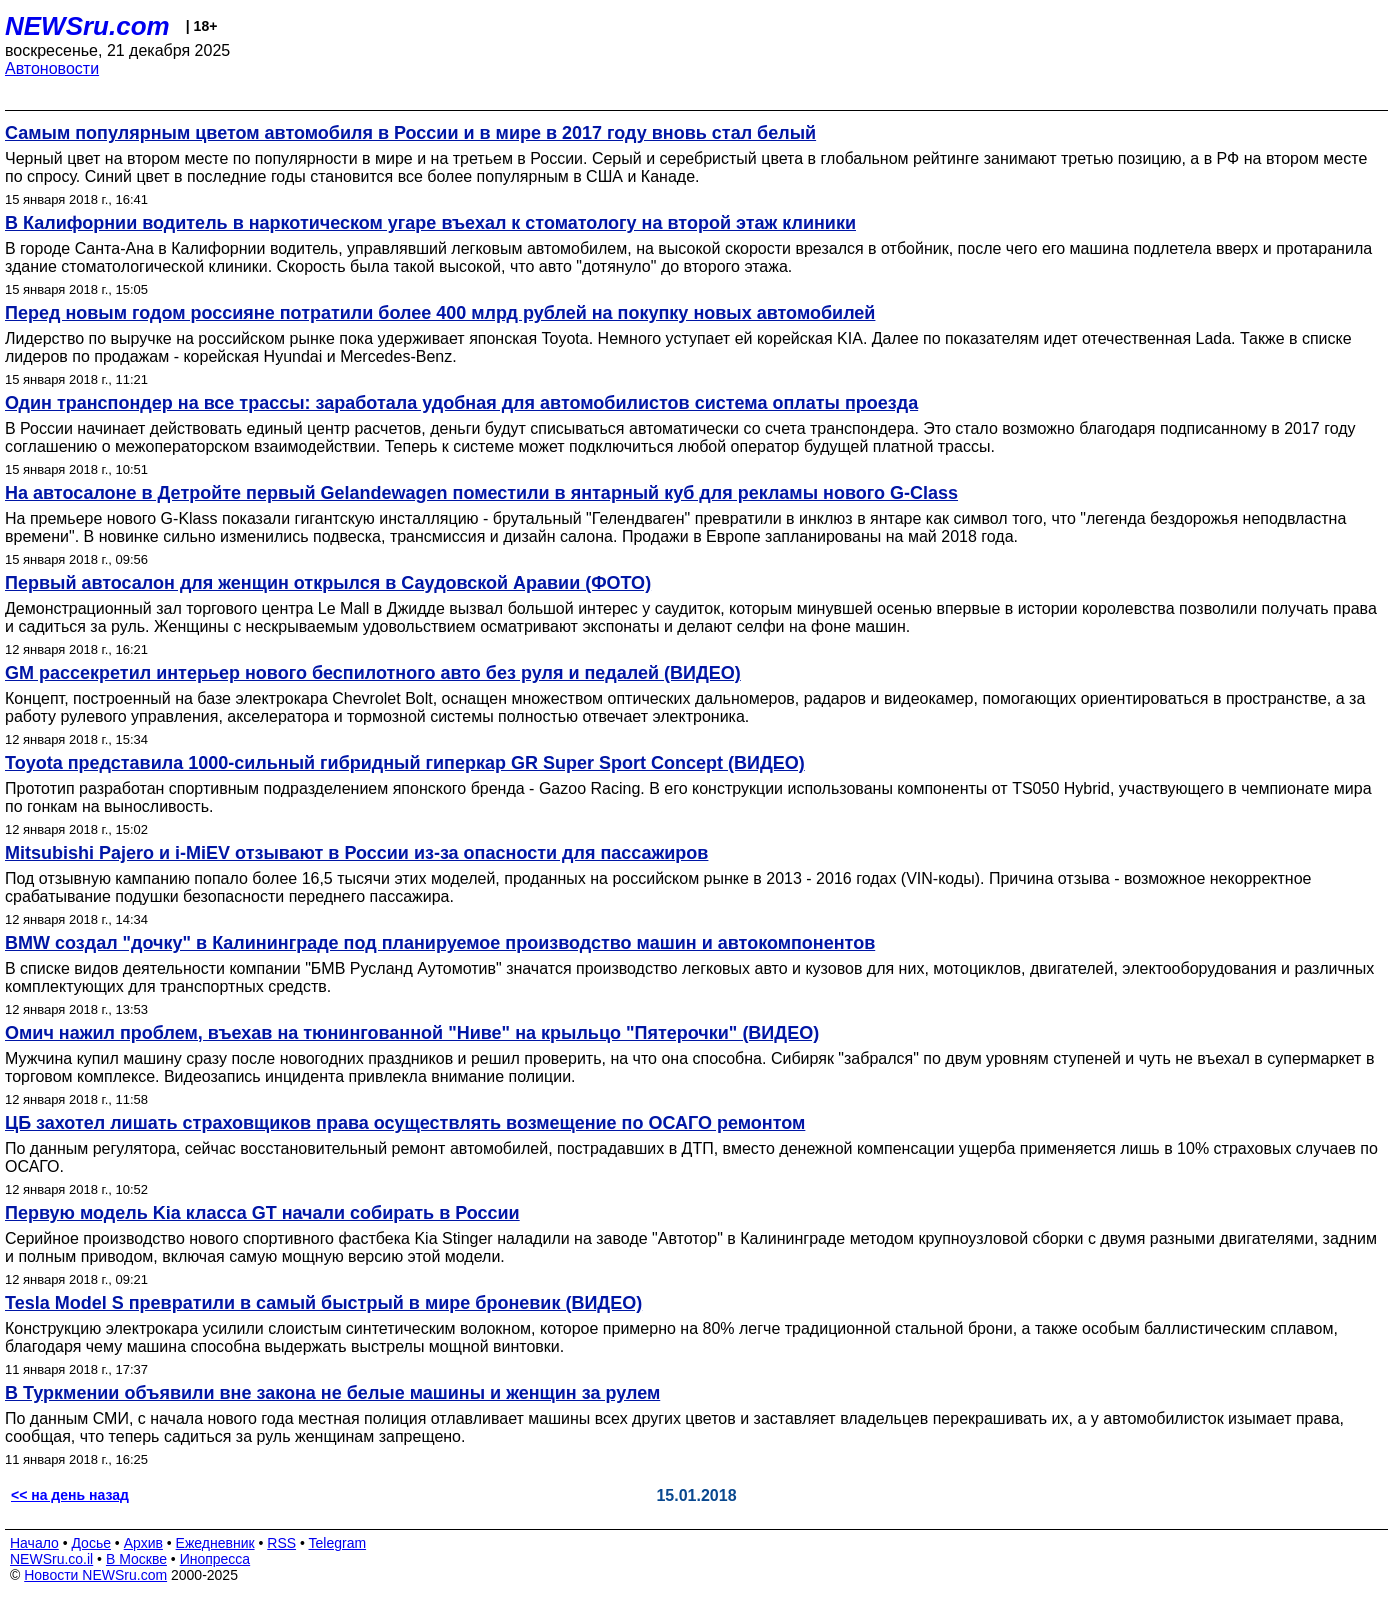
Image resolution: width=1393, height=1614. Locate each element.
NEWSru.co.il (51, 1559)
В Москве (136, 1559)
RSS (281, 1543)
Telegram (338, 1543)
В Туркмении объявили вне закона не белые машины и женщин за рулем (332, 1393)
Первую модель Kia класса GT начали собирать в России (262, 1213)
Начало (34, 1543)
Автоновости (52, 68)
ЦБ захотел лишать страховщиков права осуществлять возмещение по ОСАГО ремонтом (405, 1123)
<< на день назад (70, 1495)
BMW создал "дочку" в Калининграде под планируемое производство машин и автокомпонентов (440, 943)
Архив (143, 1543)
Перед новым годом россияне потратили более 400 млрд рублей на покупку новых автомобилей (440, 313)
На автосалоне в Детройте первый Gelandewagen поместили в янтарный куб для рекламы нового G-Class (481, 493)
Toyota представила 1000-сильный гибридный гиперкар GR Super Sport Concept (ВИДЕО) (405, 763)
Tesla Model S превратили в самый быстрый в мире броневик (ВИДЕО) (323, 1303)
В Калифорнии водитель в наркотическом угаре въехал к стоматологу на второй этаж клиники (430, 223)
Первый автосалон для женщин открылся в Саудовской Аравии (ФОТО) (328, 583)
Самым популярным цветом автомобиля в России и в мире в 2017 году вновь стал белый (410, 133)
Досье (91, 1543)
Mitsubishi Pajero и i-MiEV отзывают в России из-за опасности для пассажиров (356, 853)
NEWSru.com (87, 26)
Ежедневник (215, 1543)
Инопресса (215, 1559)
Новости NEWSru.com (95, 1575)
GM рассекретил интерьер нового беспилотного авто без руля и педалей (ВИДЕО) (373, 673)
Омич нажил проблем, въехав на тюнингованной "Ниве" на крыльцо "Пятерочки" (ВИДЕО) (412, 1033)
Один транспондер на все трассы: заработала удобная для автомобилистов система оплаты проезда (461, 403)
